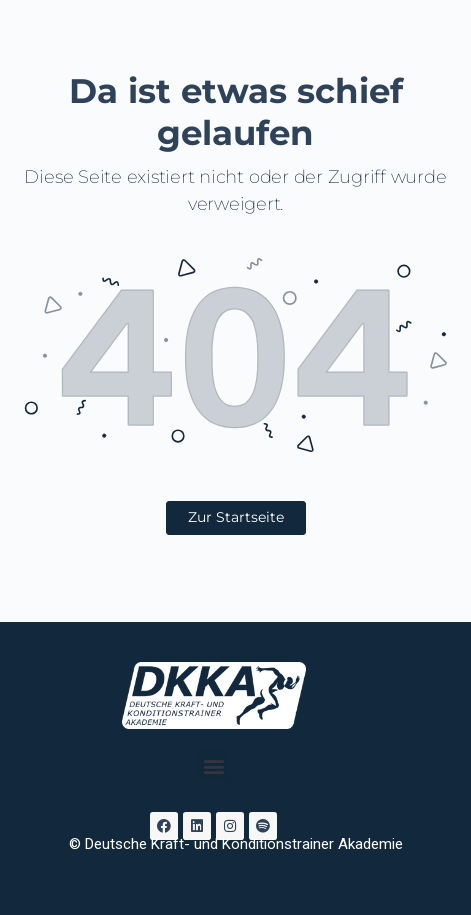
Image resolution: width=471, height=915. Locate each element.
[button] (213, 765)
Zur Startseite (236, 517)
